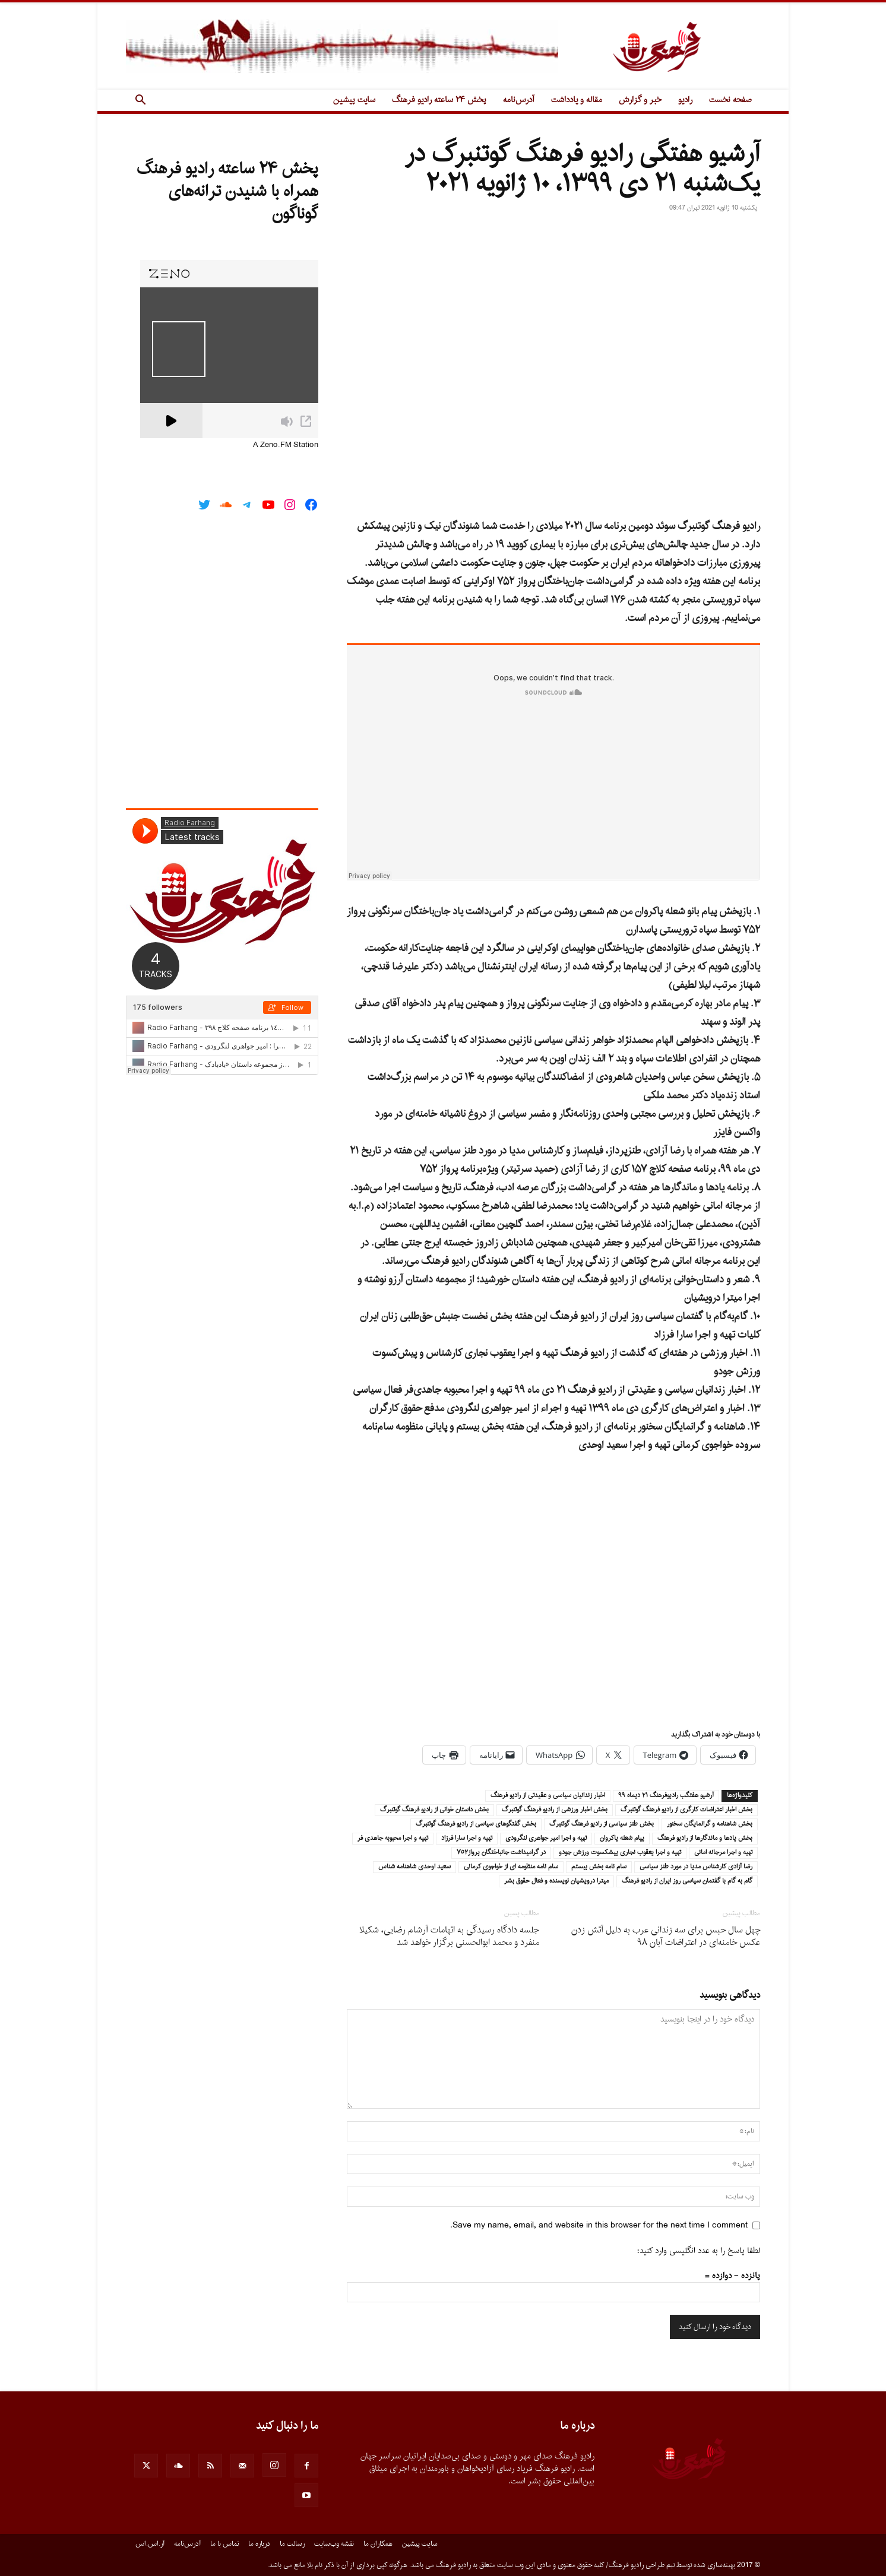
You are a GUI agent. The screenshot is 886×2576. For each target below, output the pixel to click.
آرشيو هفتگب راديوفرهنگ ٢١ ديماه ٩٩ (666, 1796)
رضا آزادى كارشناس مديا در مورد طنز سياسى (696, 1867)
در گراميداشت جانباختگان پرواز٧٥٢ (501, 1853)
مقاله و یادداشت (576, 100)
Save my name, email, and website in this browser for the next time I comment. (599, 2225)
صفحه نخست (730, 100)
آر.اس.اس (149, 2544)
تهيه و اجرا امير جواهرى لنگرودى (546, 1839)
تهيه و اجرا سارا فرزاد (466, 1839)
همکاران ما (378, 2544)
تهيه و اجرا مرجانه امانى (723, 1853)
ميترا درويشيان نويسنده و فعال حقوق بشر (556, 1881)
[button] (140, 101)
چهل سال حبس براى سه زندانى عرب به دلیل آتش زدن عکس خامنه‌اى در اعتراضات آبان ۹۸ (665, 1936)
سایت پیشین (354, 100)
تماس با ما (224, 2544)
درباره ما (259, 2544)
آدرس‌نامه (518, 100)
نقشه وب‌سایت (334, 2544)
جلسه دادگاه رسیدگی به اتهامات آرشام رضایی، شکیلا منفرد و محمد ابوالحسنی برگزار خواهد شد (449, 1936)
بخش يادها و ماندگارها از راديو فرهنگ (704, 1839)
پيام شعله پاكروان (622, 1839)
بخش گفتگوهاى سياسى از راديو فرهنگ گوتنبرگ (476, 1824)
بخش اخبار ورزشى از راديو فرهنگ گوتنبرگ (554, 1810)
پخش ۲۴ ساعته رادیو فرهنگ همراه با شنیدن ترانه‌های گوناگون (227, 192)
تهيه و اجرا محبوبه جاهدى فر (392, 1839)
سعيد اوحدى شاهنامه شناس (414, 1867)
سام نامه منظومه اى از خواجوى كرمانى (511, 1867)
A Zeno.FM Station (285, 445)
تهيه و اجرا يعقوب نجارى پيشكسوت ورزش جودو (620, 1853)
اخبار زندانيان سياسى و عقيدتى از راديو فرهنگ (548, 1796)
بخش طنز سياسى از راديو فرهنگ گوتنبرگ (601, 1824)
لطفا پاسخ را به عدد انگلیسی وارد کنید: (698, 2251)
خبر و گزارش (640, 100)
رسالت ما (292, 2544)
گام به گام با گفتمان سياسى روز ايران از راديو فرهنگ (687, 1881)
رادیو (685, 100)
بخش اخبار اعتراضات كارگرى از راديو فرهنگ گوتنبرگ (686, 1810)
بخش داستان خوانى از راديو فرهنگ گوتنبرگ (434, 1810)
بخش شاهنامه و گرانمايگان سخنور (709, 1824)
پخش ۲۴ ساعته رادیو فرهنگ (439, 100)
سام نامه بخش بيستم (598, 1867)
